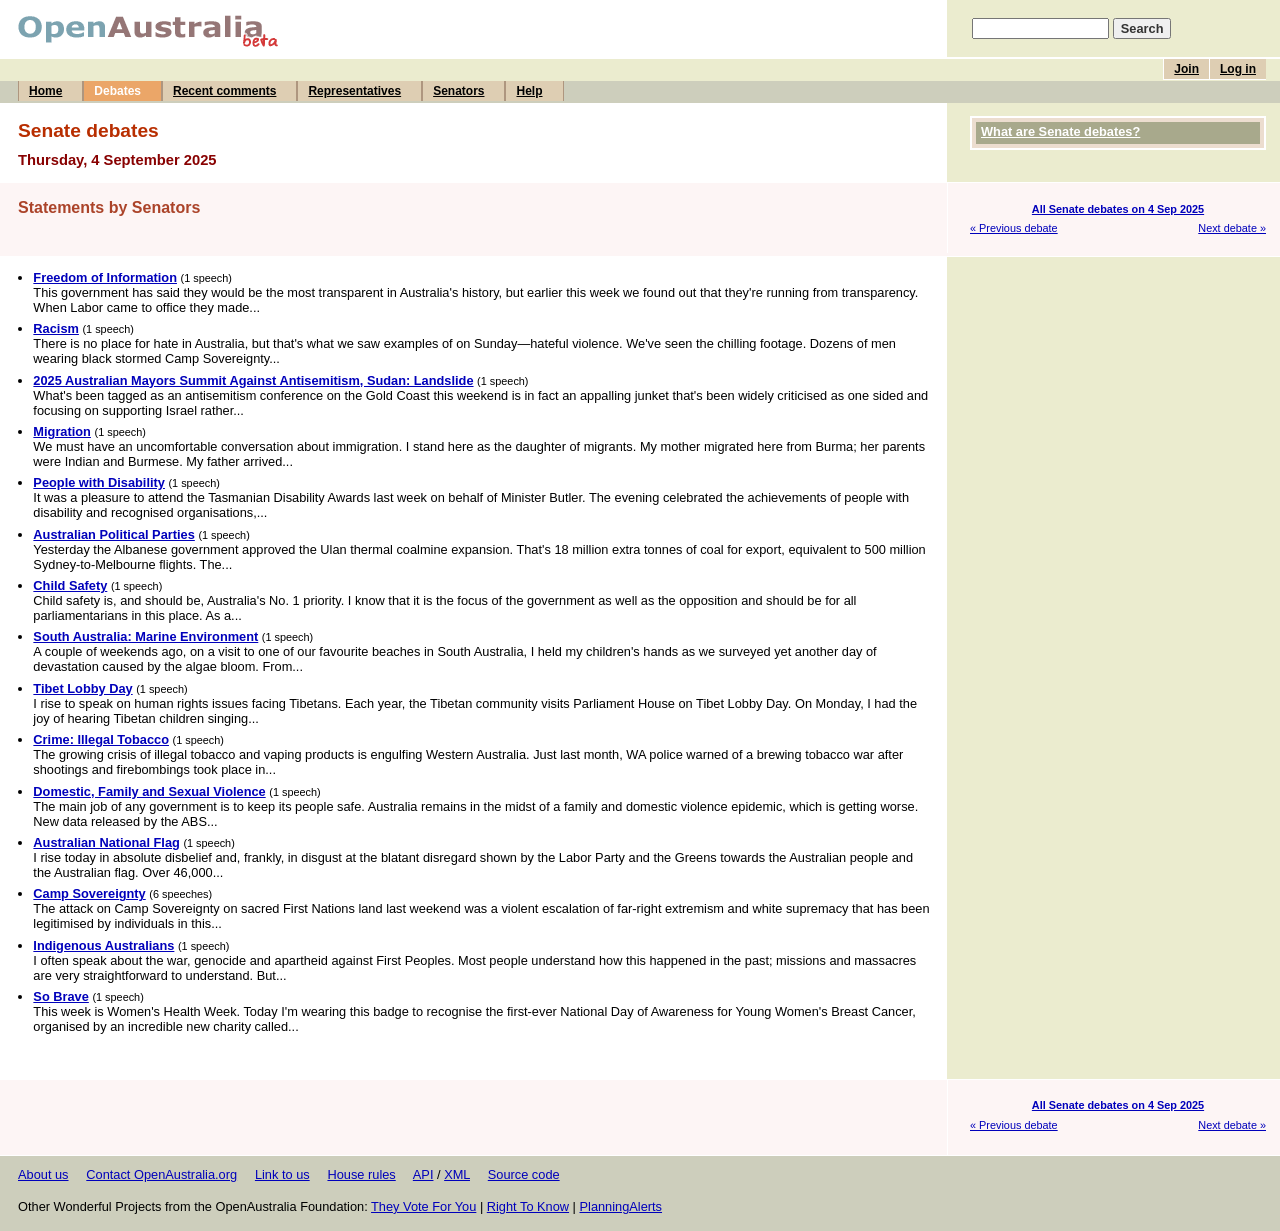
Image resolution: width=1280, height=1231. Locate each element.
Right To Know (528, 1206)
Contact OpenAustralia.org (161, 1174)
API (423, 1174)
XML (457, 1174)
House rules (361, 1174)
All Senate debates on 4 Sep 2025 (1118, 209)
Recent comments (224, 91)
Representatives (354, 91)
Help (529, 91)
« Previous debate (1014, 228)
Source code (524, 1174)
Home (45, 91)
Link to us (282, 1174)
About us (43, 1174)
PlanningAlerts (621, 1206)
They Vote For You (423, 1206)
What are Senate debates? (1060, 131)
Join (1186, 69)
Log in (1238, 69)
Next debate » (1232, 228)
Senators (458, 91)
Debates (117, 91)
